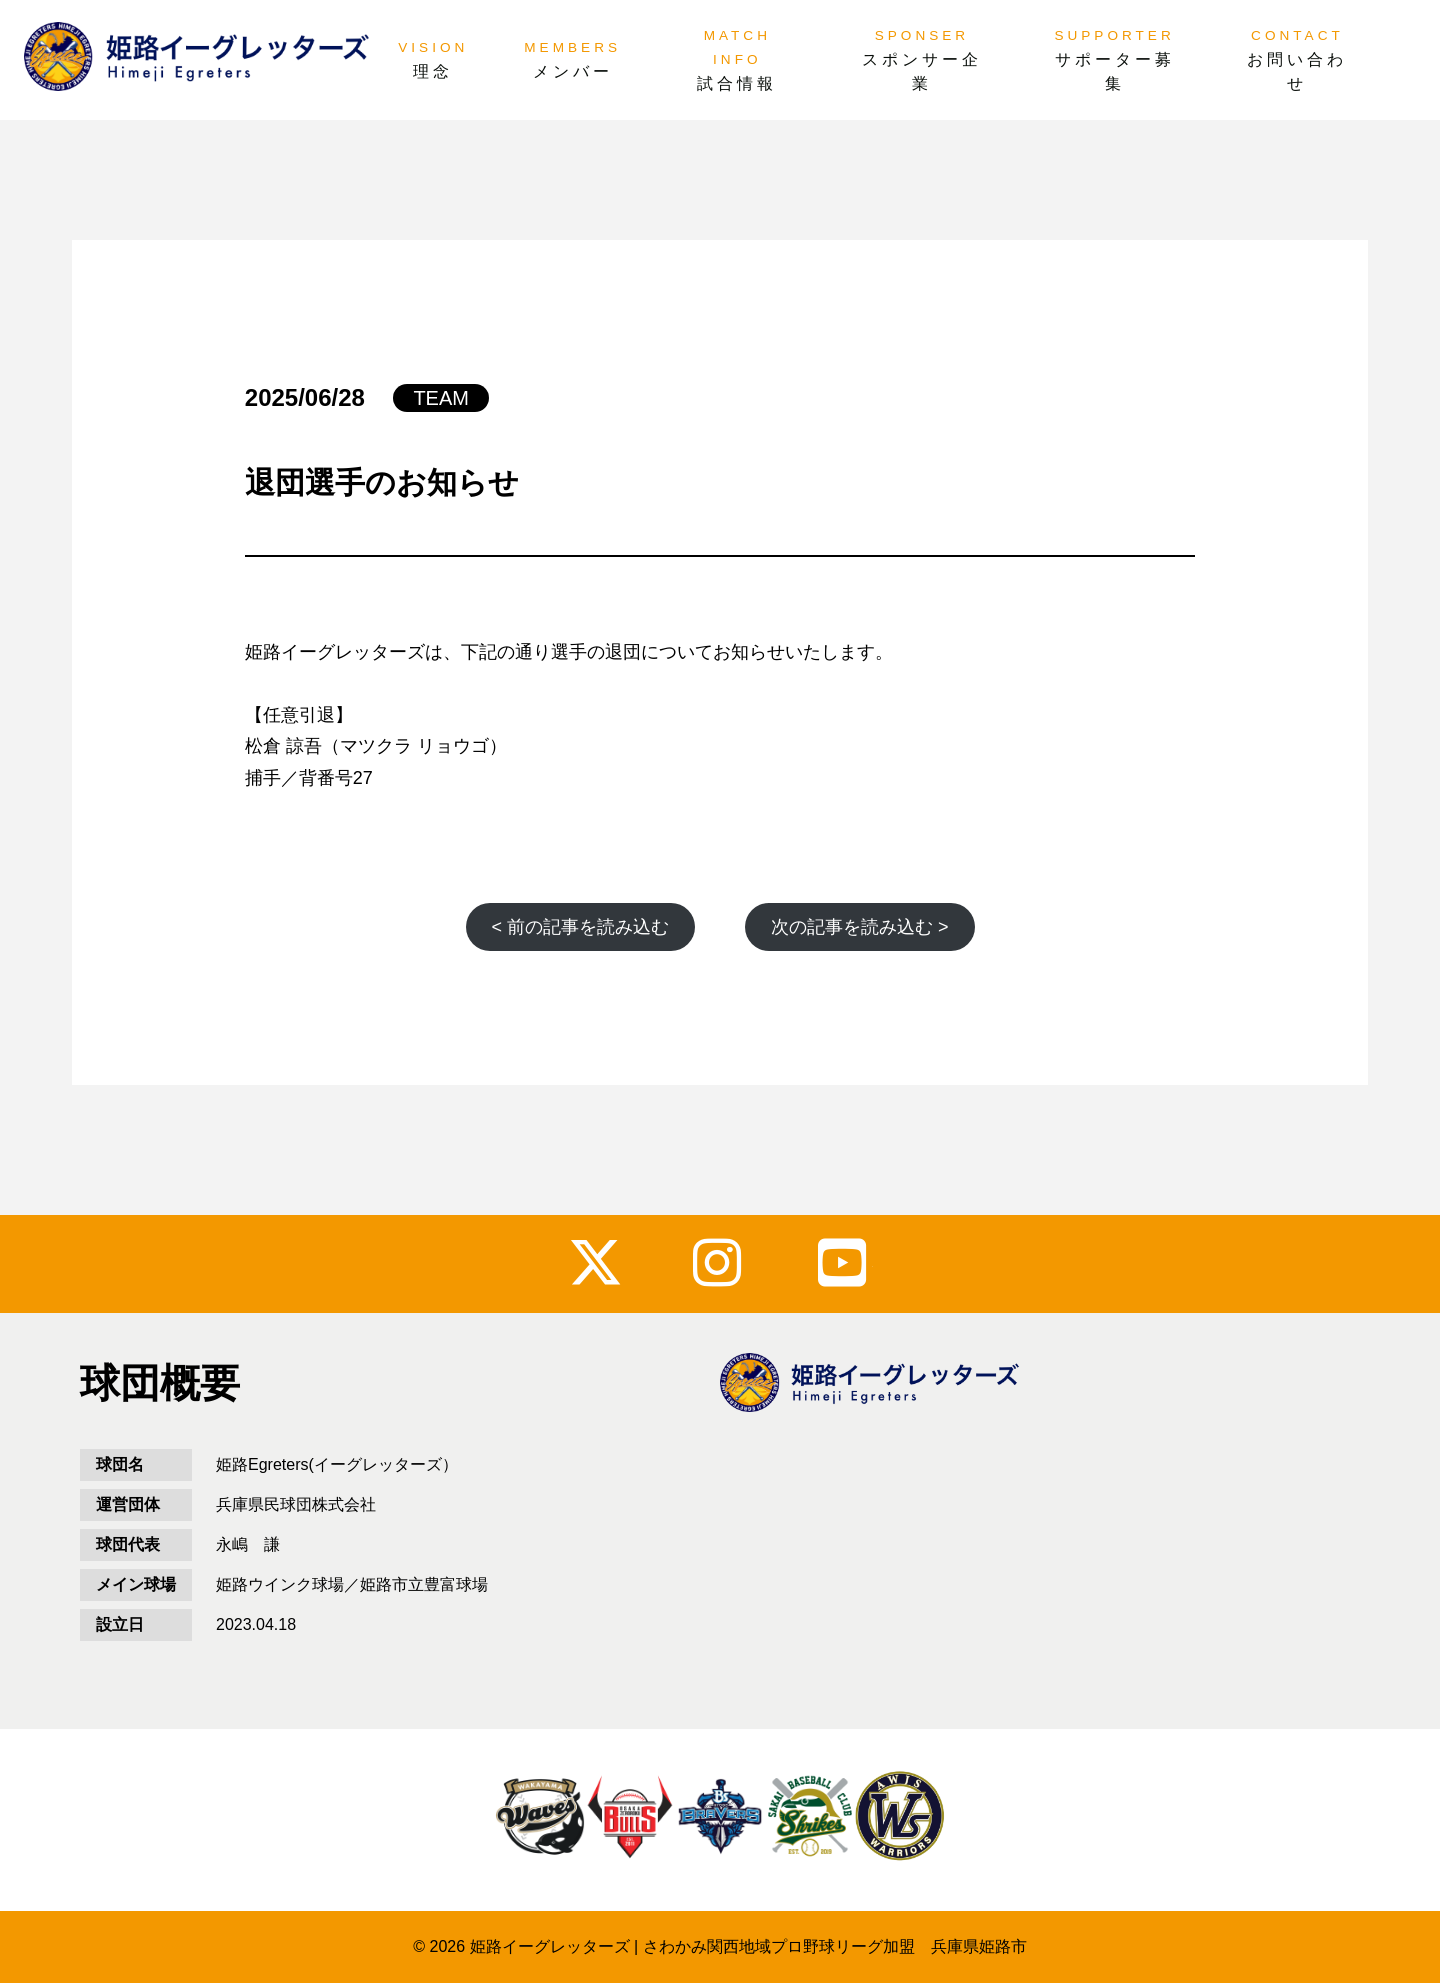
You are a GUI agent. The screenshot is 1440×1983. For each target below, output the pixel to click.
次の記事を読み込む (860, 927)
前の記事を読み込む (580, 927)
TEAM (441, 398)
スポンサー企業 (922, 71)
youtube (845, 1262)
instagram (720, 1262)
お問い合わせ (1297, 71)
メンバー (573, 71)
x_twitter (595, 1262)
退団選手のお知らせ (382, 482)
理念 (433, 71)
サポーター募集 (1115, 71)
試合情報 (737, 83)
